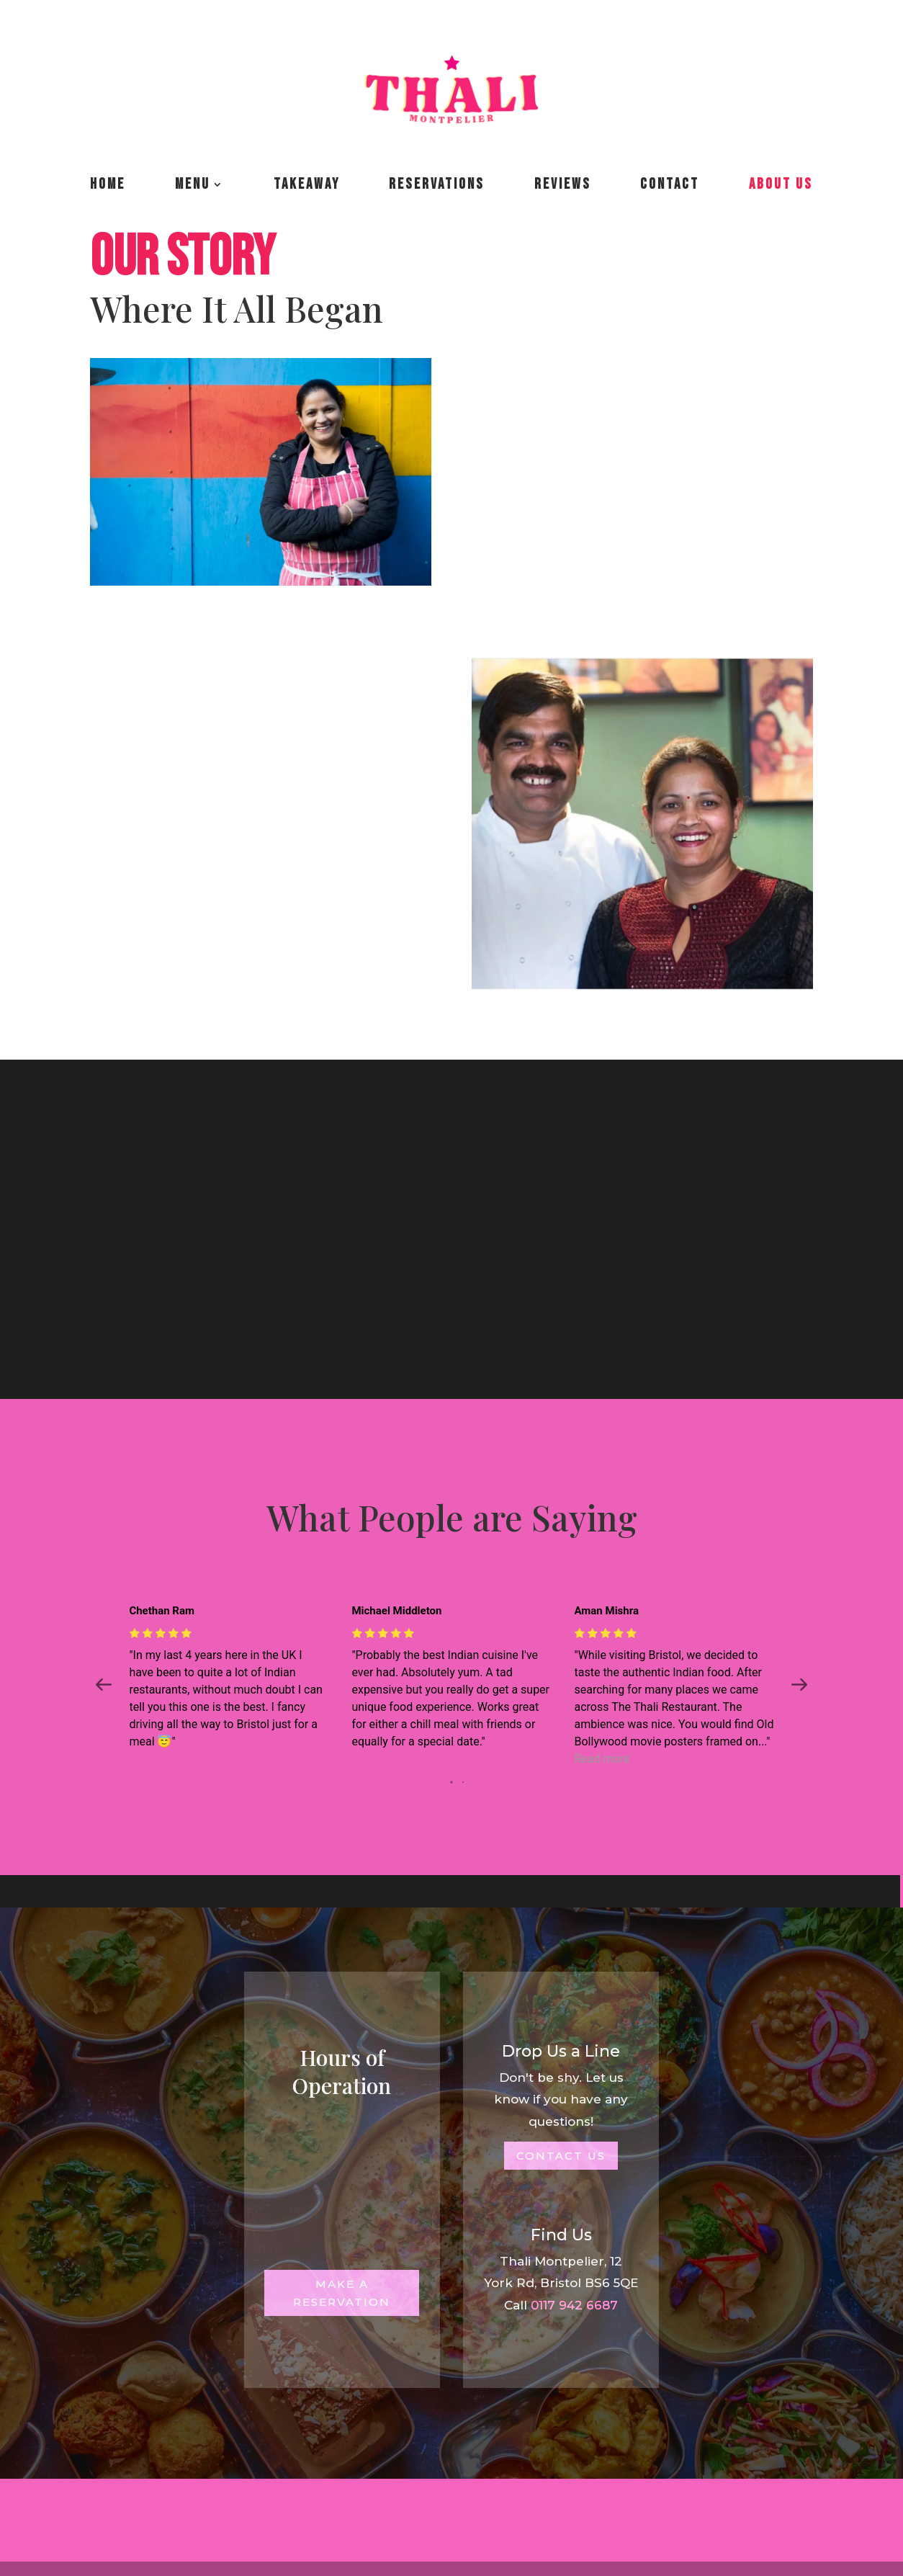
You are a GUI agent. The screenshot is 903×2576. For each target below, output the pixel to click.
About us (781, 184)
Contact (669, 184)
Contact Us (561, 2156)
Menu (192, 184)
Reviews (562, 184)
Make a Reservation (341, 2293)
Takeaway (307, 184)
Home (107, 184)
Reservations (437, 184)
